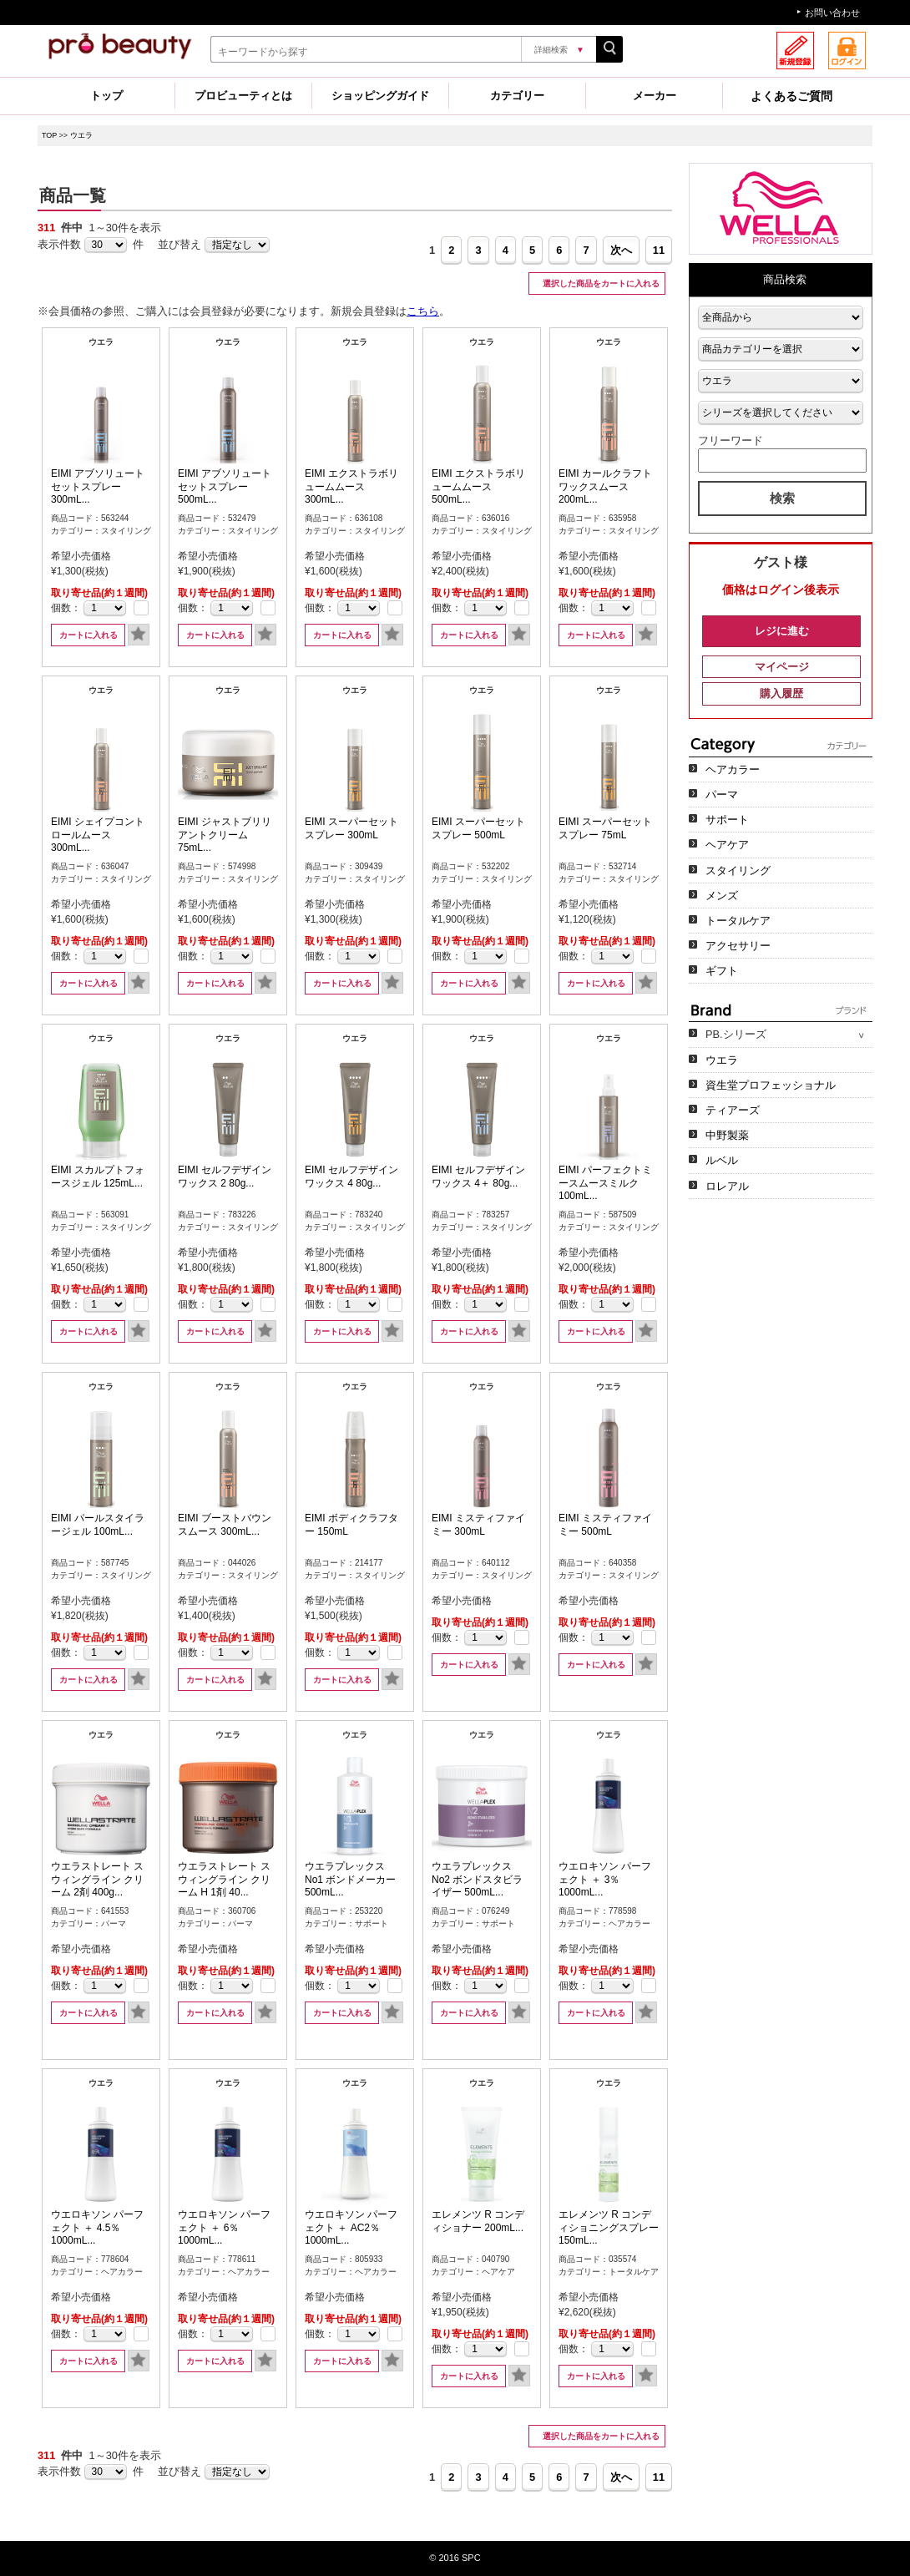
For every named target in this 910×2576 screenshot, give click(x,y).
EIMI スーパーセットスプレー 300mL (351, 828)
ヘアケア (727, 844)
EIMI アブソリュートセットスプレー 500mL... (224, 486)
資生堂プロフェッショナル (770, 1085)
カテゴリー (517, 95)
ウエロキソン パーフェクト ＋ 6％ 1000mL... (224, 2227)
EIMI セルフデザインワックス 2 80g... (224, 1176)
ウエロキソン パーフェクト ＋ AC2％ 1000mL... (351, 2227)
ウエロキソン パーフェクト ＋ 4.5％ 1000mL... (97, 2227)
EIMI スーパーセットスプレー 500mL (478, 828)
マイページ (782, 666)
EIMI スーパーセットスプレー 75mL (605, 828)
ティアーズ (732, 1110)
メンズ (721, 895)
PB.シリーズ (735, 1034)
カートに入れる (88, 635)
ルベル (721, 1160)
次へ (621, 250)
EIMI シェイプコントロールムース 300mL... (97, 834)
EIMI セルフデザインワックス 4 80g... (351, 1176)
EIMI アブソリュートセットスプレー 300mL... (97, 486)
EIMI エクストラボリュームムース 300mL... (351, 486)
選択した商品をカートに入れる (599, 283)
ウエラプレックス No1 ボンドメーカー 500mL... (350, 1879)
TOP (49, 135)
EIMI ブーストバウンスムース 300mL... (224, 1524)
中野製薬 (727, 1135)
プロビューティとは (243, 95)
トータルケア (738, 920)
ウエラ (81, 135)
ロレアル (727, 1186)
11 (659, 250)
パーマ (721, 794)
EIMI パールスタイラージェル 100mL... (97, 1524)
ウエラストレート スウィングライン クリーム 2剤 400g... (97, 1879)
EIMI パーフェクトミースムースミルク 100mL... (605, 1183)
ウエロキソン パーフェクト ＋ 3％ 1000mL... (605, 1879)
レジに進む (782, 631)
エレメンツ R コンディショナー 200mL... (478, 2221)
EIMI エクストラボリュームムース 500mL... (478, 486)
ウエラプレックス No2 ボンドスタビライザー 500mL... (477, 1879)
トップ (106, 95)
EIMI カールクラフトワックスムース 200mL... (605, 486)
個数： (66, 608)
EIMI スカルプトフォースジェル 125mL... (97, 1176)
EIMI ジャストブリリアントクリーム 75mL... (224, 834)
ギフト (721, 970)
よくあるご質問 (791, 96)
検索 (782, 498)
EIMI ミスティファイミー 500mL (605, 1524)
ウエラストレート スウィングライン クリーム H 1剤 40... (224, 1879)
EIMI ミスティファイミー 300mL (478, 1524)
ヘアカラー (732, 769)
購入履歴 (781, 693)
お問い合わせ (832, 13)
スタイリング (738, 870)
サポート (727, 819)
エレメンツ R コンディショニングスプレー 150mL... (609, 2227)
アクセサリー (738, 945)
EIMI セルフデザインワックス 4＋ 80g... (478, 1176)
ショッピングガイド (380, 95)
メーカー (654, 95)
